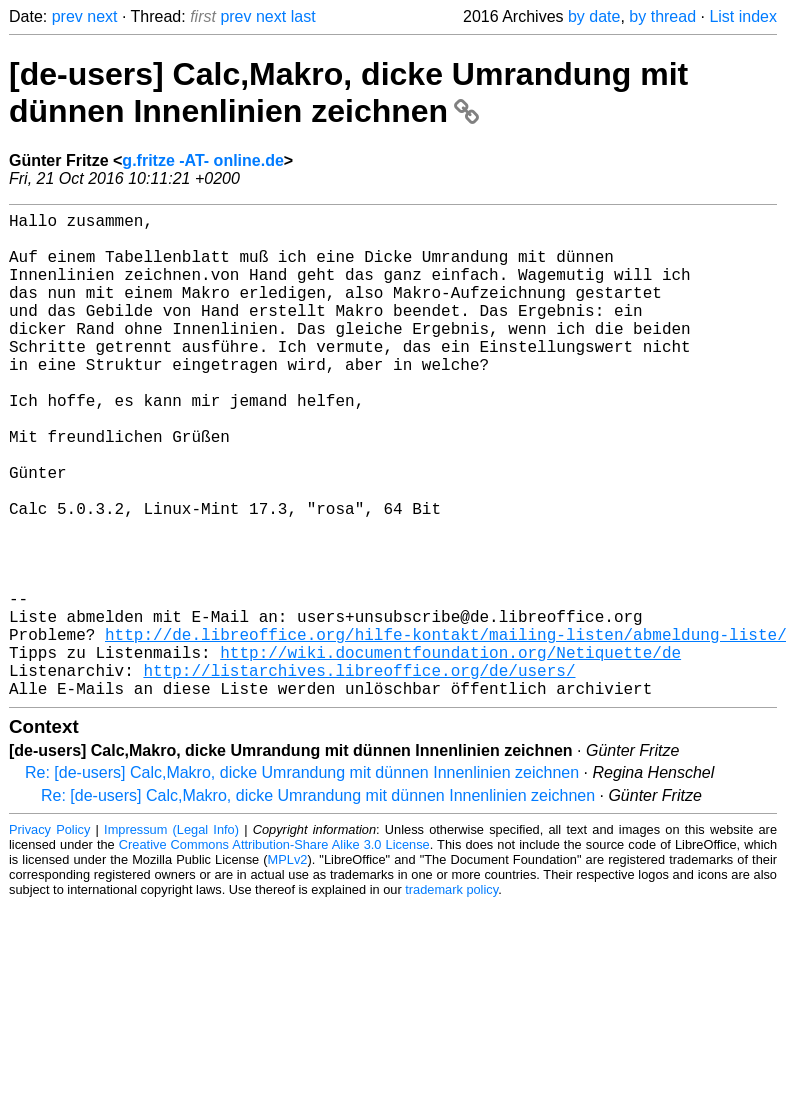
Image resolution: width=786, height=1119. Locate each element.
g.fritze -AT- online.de (202, 160)
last (303, 16)
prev (67, 16)
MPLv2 (288, 967)
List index (743, 16)
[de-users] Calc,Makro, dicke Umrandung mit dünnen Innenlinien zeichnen (348, 92)
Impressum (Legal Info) (171, 937)
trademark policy (451, 997)
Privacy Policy (49, 937)
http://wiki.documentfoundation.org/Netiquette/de (450, 752)
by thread (662, 16)
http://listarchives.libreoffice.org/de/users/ (359, 774)
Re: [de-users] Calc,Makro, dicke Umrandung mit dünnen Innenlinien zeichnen (302, 880)
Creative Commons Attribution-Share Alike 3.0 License (274, 952)
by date (594, 16)
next (102, 16)
